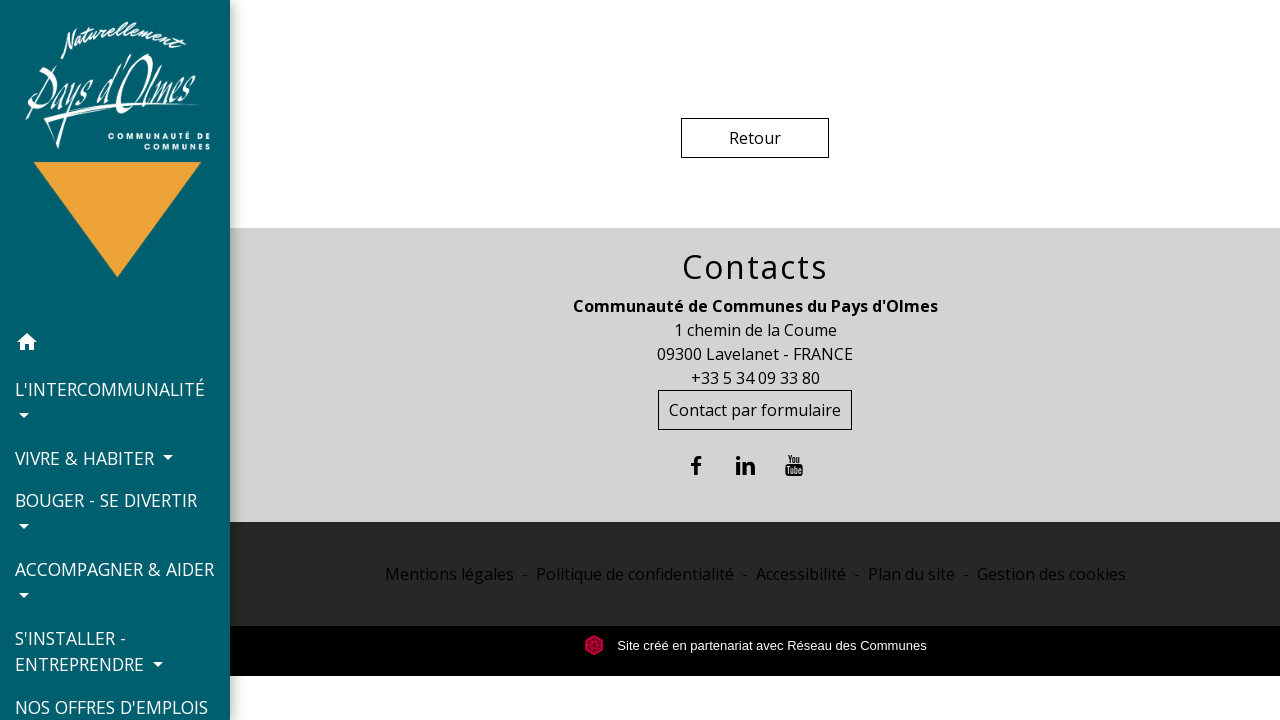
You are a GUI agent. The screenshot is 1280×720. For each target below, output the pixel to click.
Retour (755, 138)
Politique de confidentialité (635, 574)
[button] (115, 345)
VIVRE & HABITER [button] (87, 458)
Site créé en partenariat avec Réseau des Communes (755, 645)
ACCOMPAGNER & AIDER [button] (114, 569)
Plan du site (911, 574)
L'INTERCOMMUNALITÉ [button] (110, 389)
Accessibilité (801, 574)
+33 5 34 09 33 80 (755, 378)
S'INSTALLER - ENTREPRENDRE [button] (82, 651)
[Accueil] (115, 160)
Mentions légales (449, 574)
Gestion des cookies (1051, 574)
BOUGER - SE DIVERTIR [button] (106, 500)
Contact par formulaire (755, 410)
